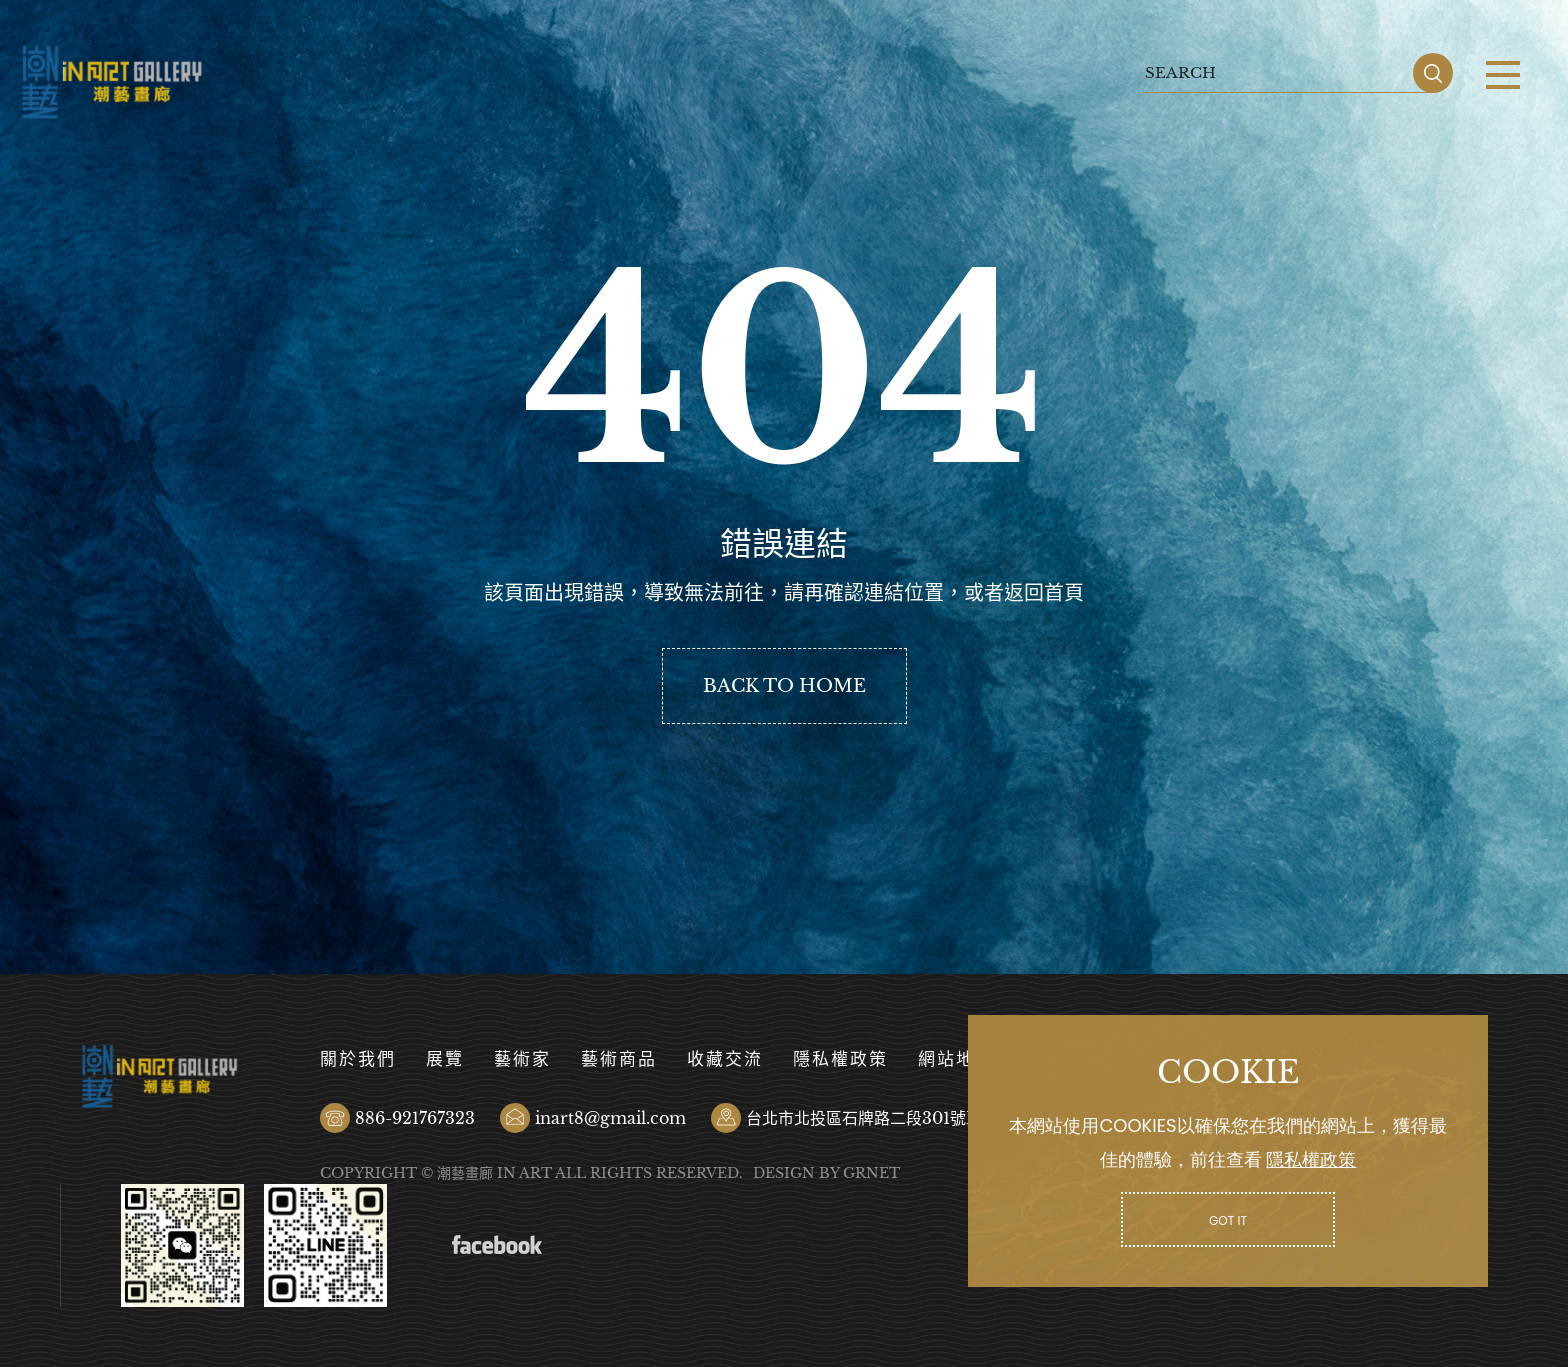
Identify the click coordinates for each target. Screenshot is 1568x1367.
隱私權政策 (840, 1059)
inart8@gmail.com (610, 1118)
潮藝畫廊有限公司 (112, 82)
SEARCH (1433, 73)
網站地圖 (956, 1059)
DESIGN (784, 1173)
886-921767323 (415, 1118)
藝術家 (522, 1059)
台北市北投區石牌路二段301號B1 (865, 1118)
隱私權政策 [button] (1311, 1159)
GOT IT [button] (1228, 1220)
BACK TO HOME (784, 686)
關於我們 (358, 1059)
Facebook (497, 1245)
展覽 (445, 1059)
